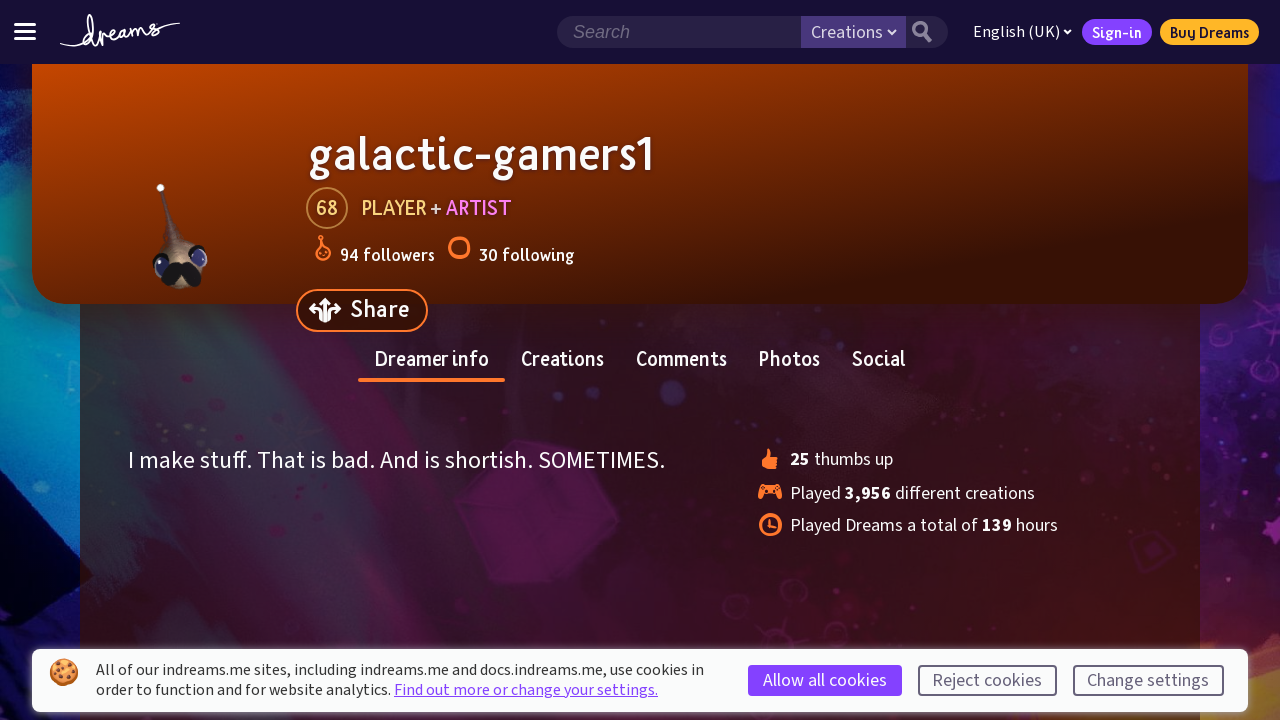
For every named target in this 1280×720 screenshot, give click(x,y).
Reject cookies (987, 680)
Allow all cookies (825, 680)
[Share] (362, 310)
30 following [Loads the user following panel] (510, 251)
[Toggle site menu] (25, 31)
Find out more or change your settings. (526, 690)
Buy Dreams (1209, 32)
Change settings (1148, 680)
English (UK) (1022, 32)
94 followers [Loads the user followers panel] (374, 251)
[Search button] (927, 32)
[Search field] (679, 32)
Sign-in (1117, 32)
